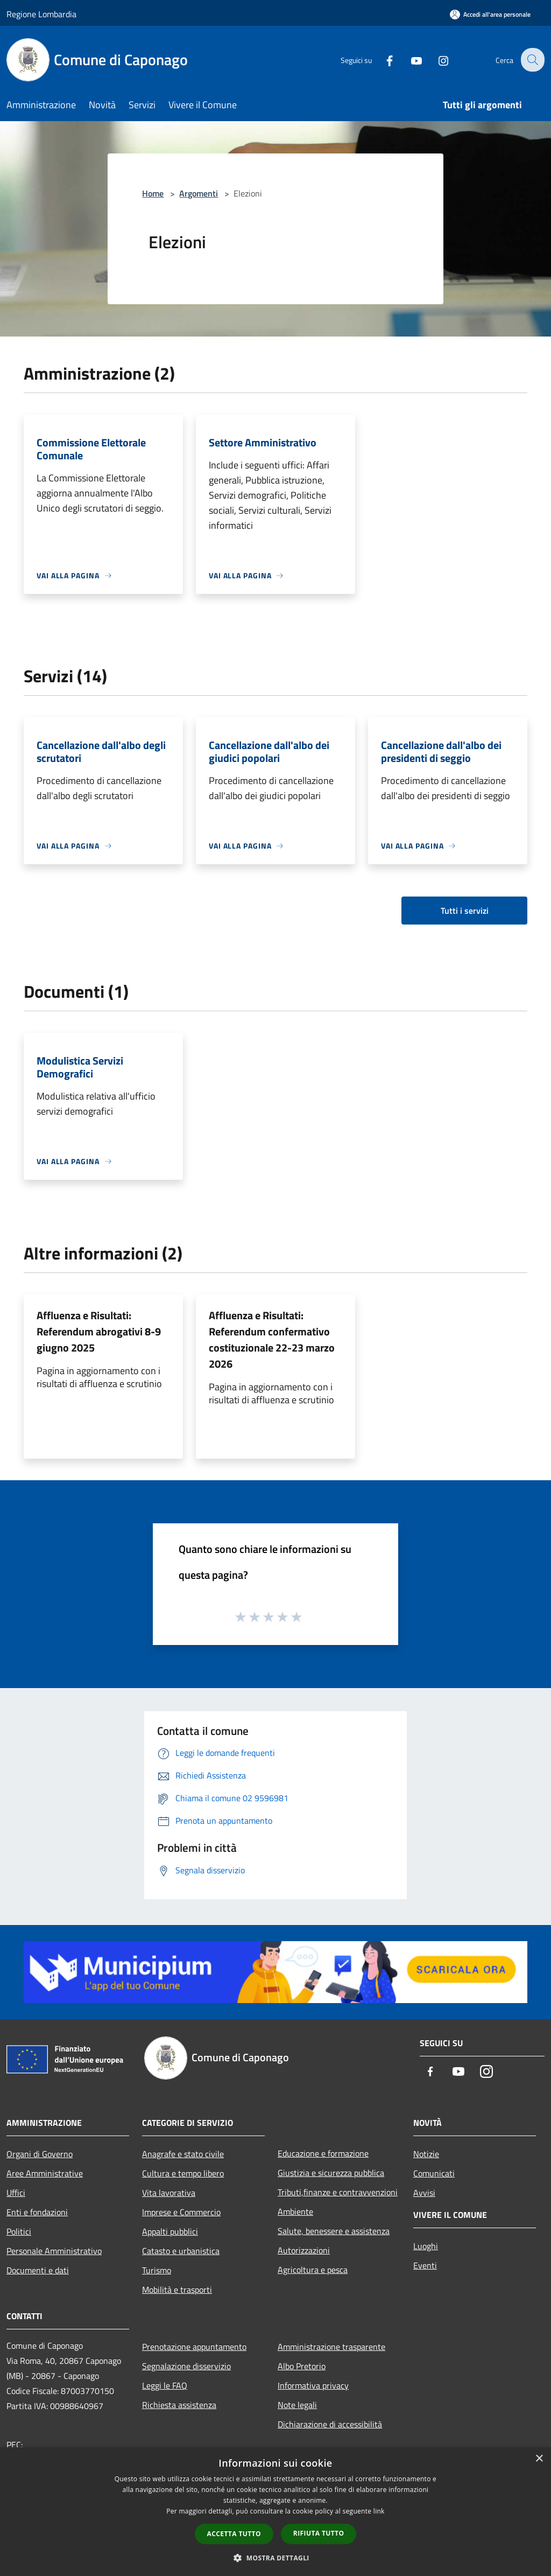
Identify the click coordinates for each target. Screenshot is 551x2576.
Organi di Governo (39, 2153)
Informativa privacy (313, 2385)
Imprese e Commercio (181, 2212)
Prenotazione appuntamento (194, 2346)
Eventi (425, 2265)
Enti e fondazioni (37, 2212)
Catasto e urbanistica (181, 2250)
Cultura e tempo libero (183, 2173)
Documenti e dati (37, 2270)
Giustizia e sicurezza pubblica (331, 2172)
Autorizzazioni (304, 2250)
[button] (275, 2557)
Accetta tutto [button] (234, 2533)
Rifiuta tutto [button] (318, 2533)
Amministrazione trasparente (331, 2346)
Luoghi (425, 2245)
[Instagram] (436, 59)
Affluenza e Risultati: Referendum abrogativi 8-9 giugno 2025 (99, 1331)
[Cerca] (532, 60)
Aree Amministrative (44, 2173)
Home (153, 193)
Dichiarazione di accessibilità (330, 2424)
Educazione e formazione (323, 2153)
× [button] (539, 2459)
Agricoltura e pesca (313, 2269)
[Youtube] (409, 59)
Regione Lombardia (41, 14)
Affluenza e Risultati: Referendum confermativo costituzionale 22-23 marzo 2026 (272, 1339)
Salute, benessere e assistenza (334, 2230)
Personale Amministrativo (54, 2250)
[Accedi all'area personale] (490, 14)
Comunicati (434, 2173)
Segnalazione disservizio (186, 2366)
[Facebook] (382, 59)
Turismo (156, 2270)
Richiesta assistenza (179, 2404)
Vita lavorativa (168, 2192)
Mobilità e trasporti (177, 2289)
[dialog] (275, 2511)
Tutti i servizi (465, 910)
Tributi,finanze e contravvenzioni (338, 2192)
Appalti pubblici (170, 2231)
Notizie (426, 2153)
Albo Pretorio (302, 2366)
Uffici (15, 2192)
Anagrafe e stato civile (183, 2153)
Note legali (297, 2404)
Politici (18, 2231)
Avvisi (424, 2192)
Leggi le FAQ (164, 2385)
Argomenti (198, 193)
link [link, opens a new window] (379, 2511)
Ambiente (295, 2211)
